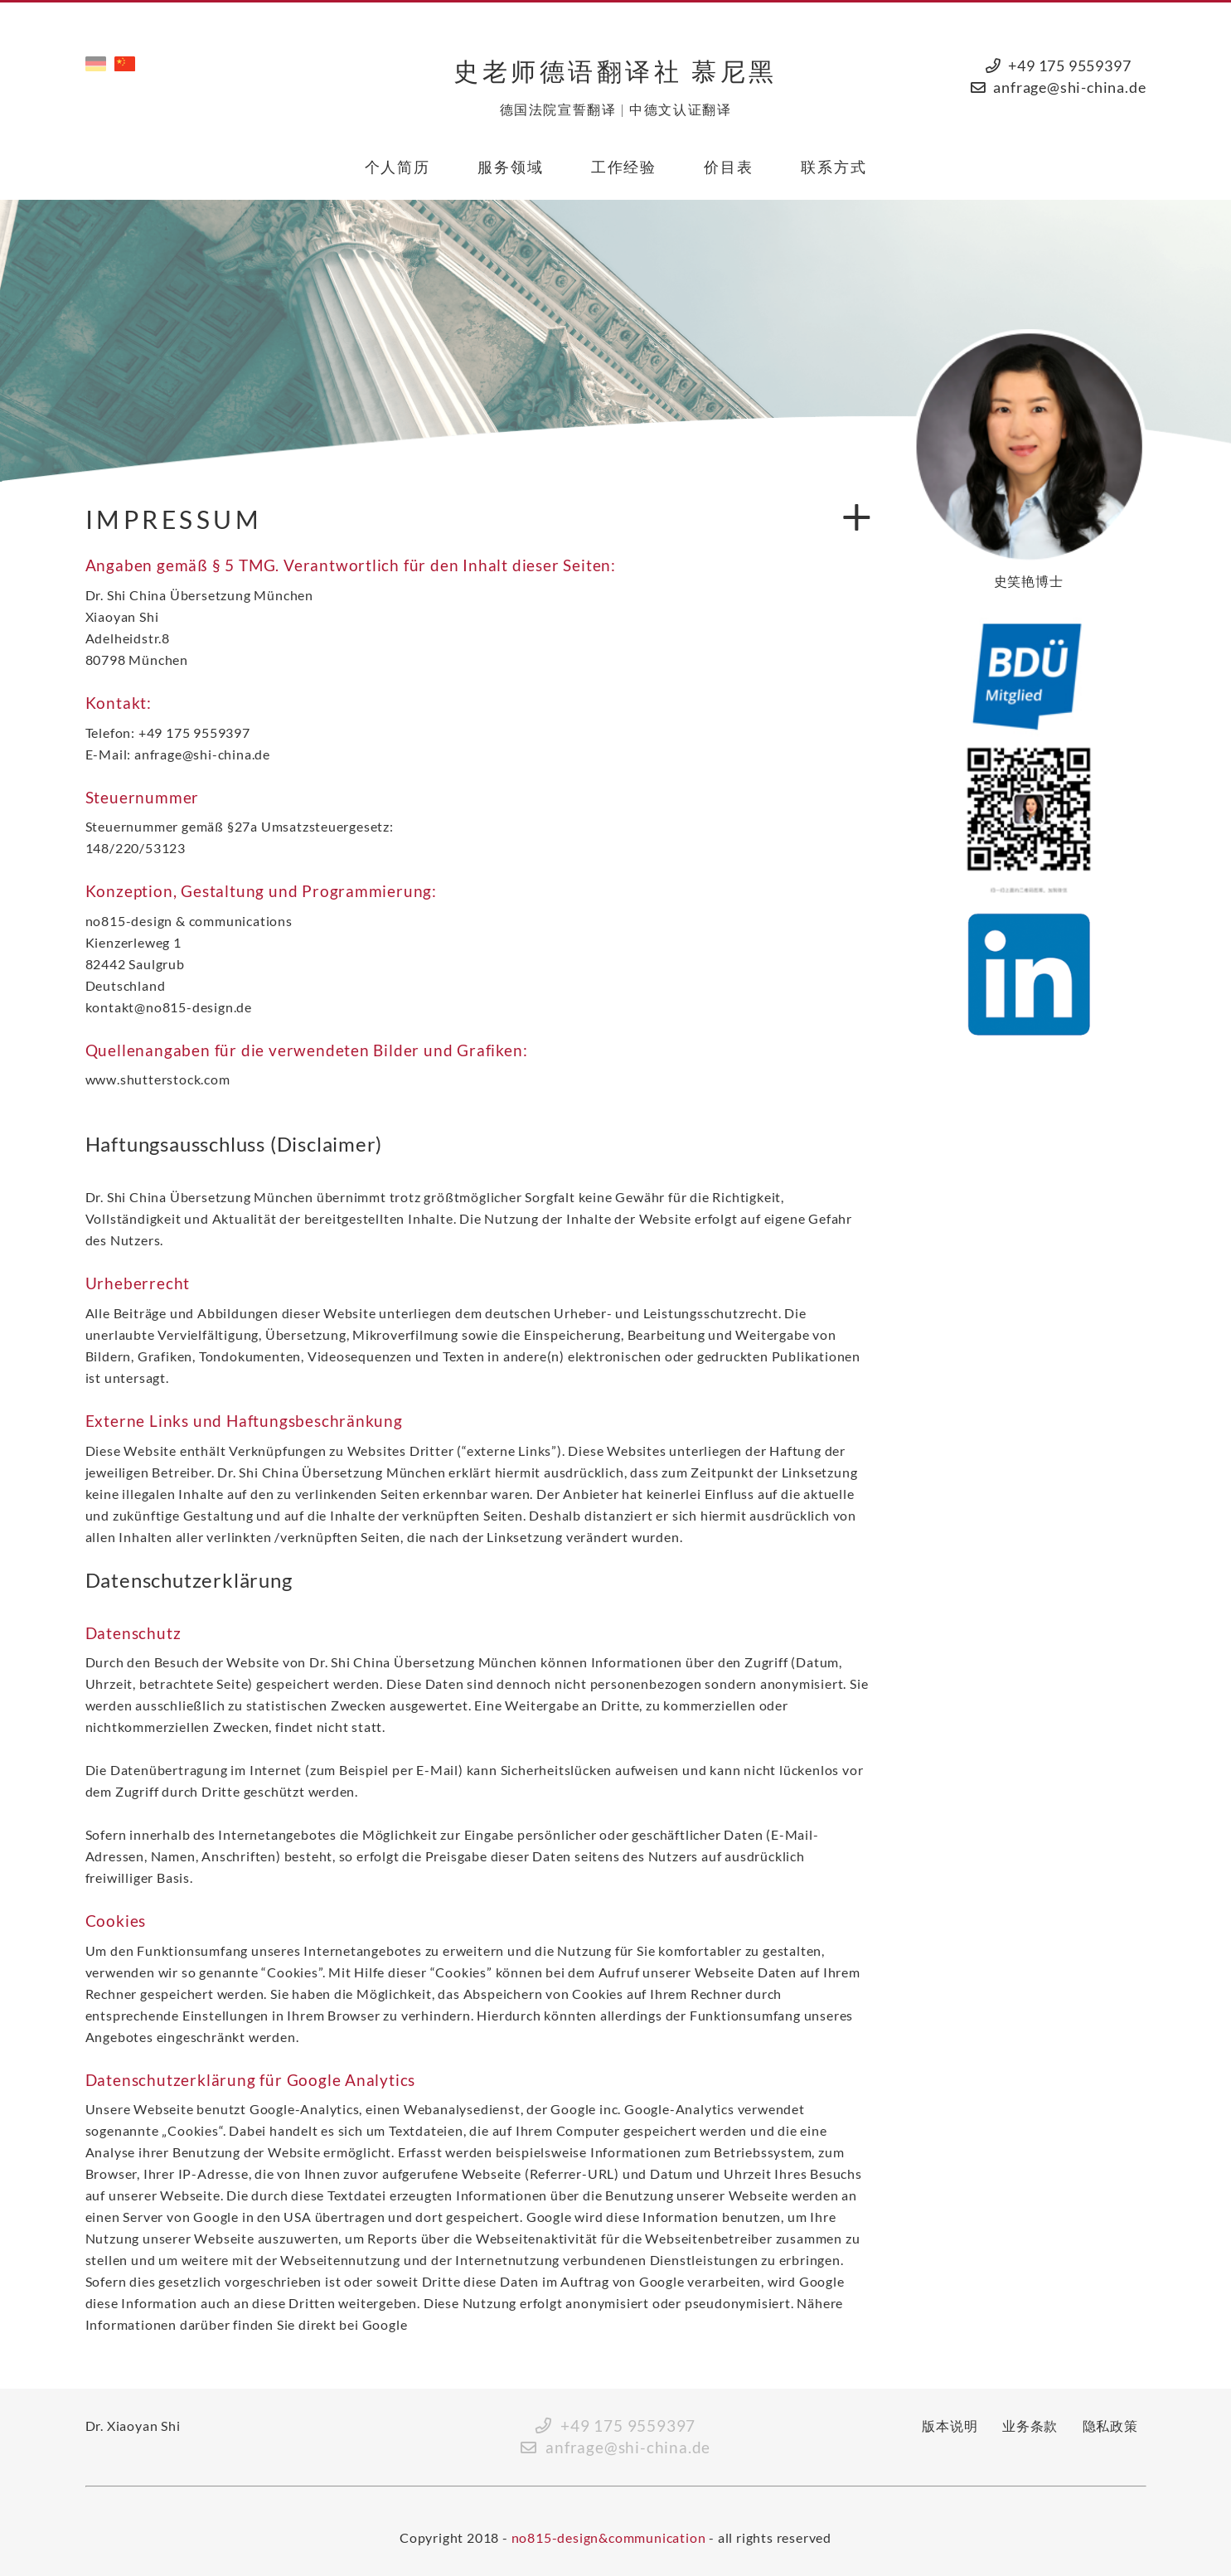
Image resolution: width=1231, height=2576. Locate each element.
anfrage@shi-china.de (1069, 87)
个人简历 (397, 167)
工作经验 (624, 167)
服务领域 (510, 167)
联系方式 (833, 167)
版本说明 (949, 2425)
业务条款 (1030, 2425)
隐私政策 (1110, 2425)
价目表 (728, 167)
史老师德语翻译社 (615, 70)
